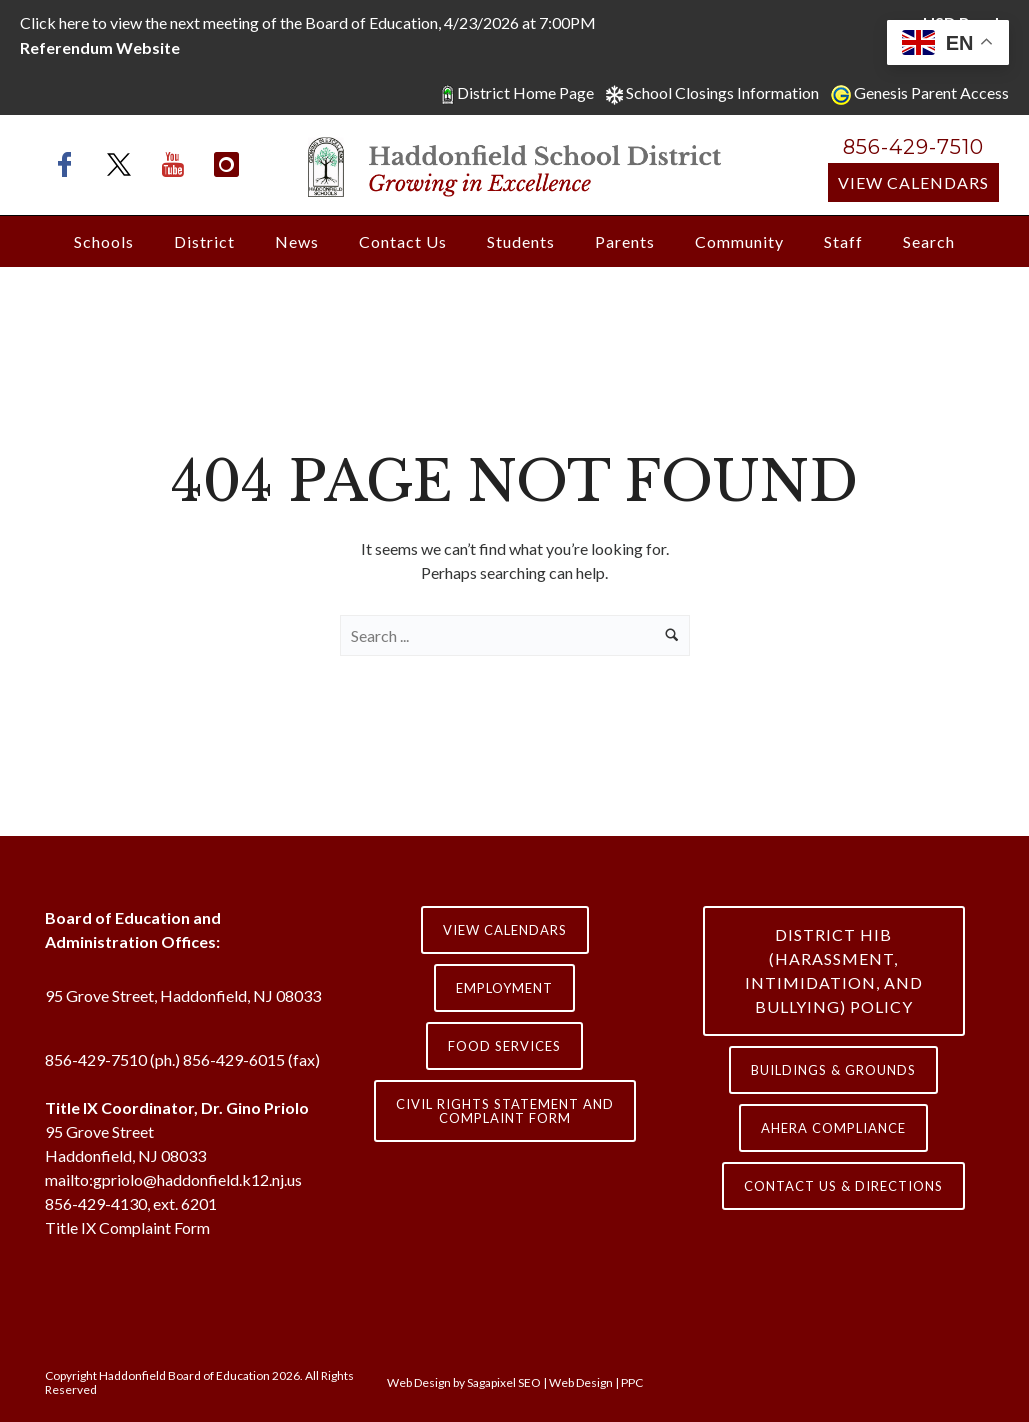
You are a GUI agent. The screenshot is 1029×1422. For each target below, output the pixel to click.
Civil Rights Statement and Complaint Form (505, 1111)
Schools (104, 241)
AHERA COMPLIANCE (833, 1128)
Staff (843, 241)
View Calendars (913, 182)
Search (929, 241)
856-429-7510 (913, 147)
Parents (625, 241)
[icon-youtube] (178, 164)
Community (739, 241)
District (204, 241)
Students (521, 241)
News (297, 241)
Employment (504, 988)
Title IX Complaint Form (127, 1227)
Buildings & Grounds (833, 1070)
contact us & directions (843, 1186)
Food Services (504, 1046)
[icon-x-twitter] (124, 164)
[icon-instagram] (227, 164)
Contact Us (403, 241)
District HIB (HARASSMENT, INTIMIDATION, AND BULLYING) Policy (834, 970)
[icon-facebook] (70, 164)
